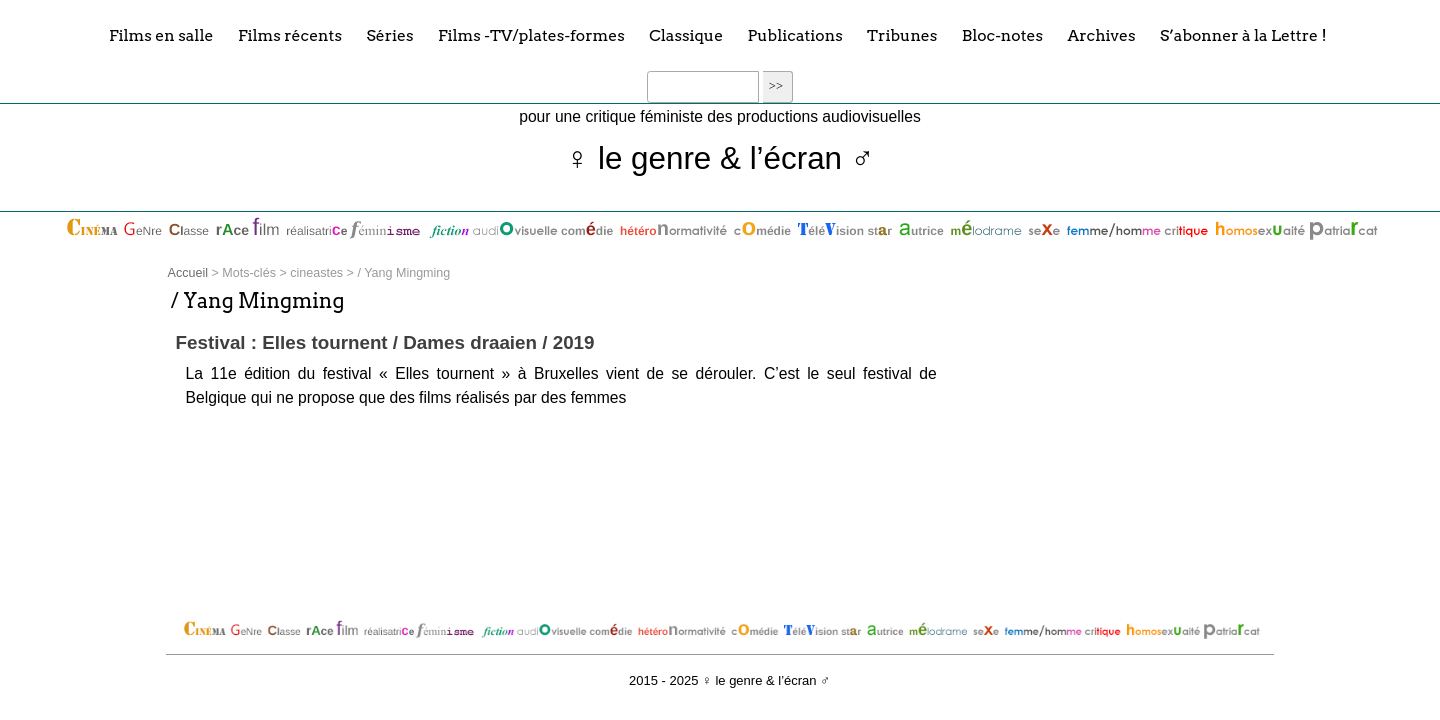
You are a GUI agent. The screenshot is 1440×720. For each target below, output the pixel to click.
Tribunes (902, 34)
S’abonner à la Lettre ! (1243, 34)
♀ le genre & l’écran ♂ (720, 158)
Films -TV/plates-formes (531, 34)
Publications (795, 34)
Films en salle (161, 34)
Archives (1101, 34)
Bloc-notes (1002, 34)
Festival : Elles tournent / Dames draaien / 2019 (385, 342)
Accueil (188, 273)
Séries (389, 34)
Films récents (290, 34)
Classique (686, 34)
